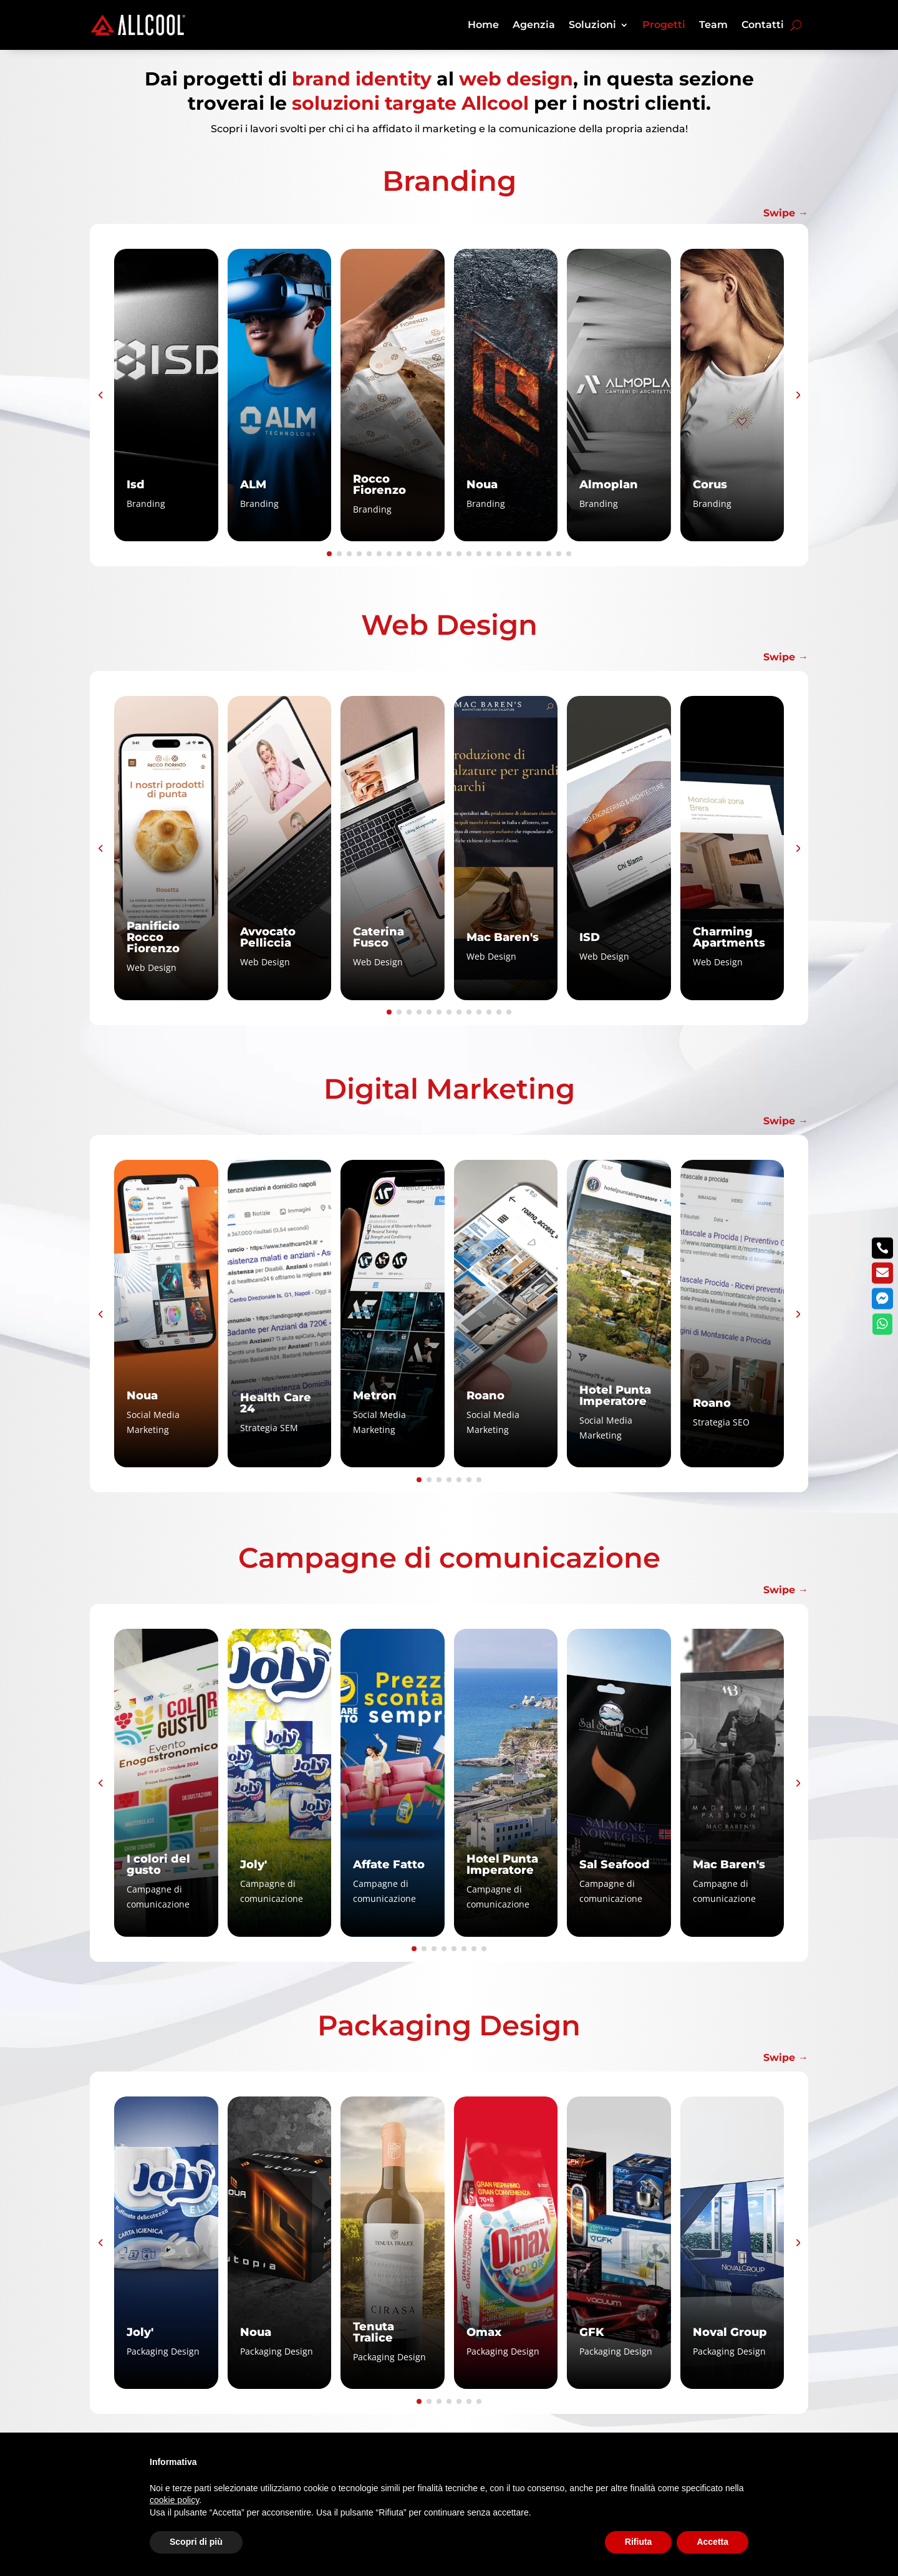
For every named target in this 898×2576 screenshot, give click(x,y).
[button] (100, 394)
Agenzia (534, 25)
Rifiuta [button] (638, 2542)
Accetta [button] (712, 2542)
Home (483, 25)
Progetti (663, 25)
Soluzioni (592, 25)
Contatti (762, 25)
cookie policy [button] (174, 2500)
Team (713, 25)
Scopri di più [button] (196, 2542)
